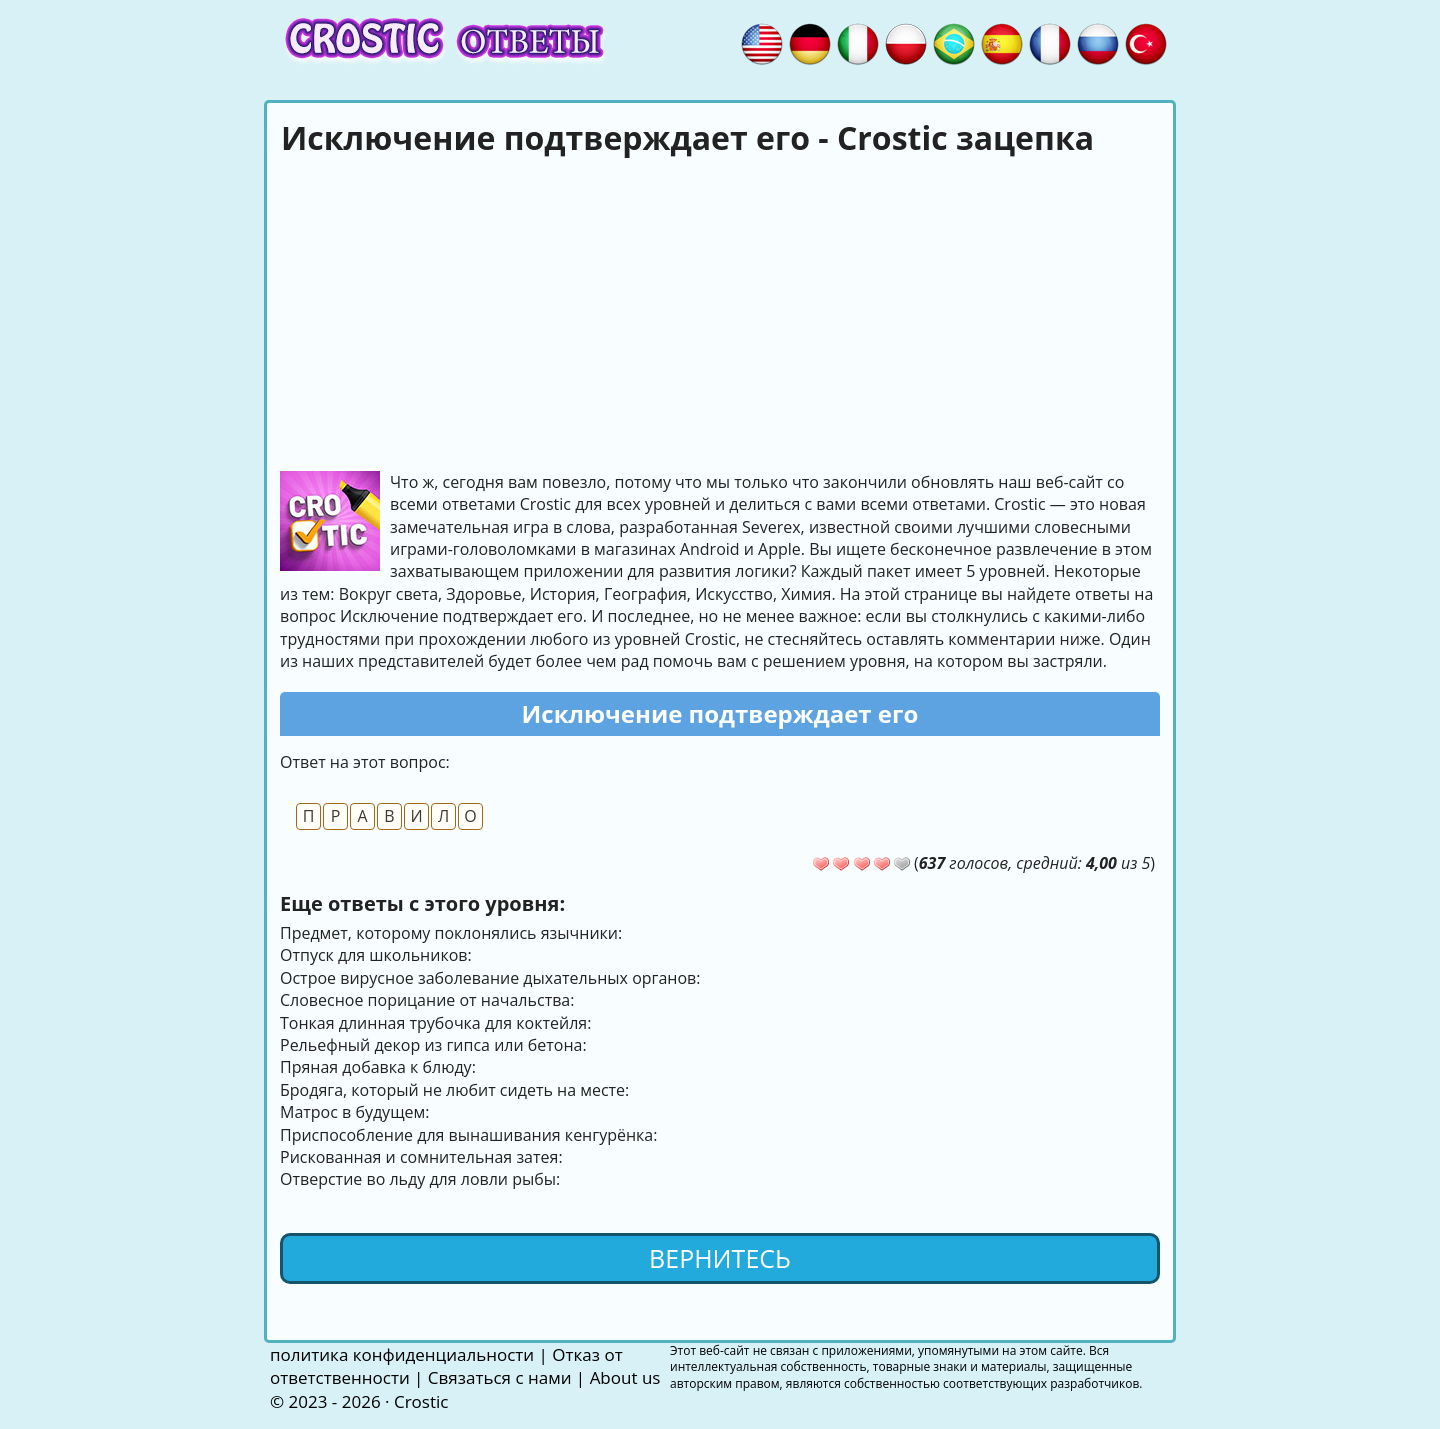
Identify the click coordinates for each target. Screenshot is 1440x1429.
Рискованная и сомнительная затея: (421, 1157)
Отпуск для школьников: (376, 955)
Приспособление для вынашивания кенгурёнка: (468, 1135)
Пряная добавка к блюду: (378, 1067)
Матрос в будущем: (354, 1112)
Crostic (421, 1401)
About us (625, 1377)
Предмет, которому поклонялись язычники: (451, 933)
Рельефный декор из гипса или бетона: (433, 1045)
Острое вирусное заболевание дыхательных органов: (490, 978)
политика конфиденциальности (402, 1354)
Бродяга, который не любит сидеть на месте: (454, 1090)
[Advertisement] (720, 311)
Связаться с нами (500, 1377)
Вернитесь (720, 1258)
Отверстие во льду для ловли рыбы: (420, 1179)
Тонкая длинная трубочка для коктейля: (435, 1023)
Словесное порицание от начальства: (427, 1000)
